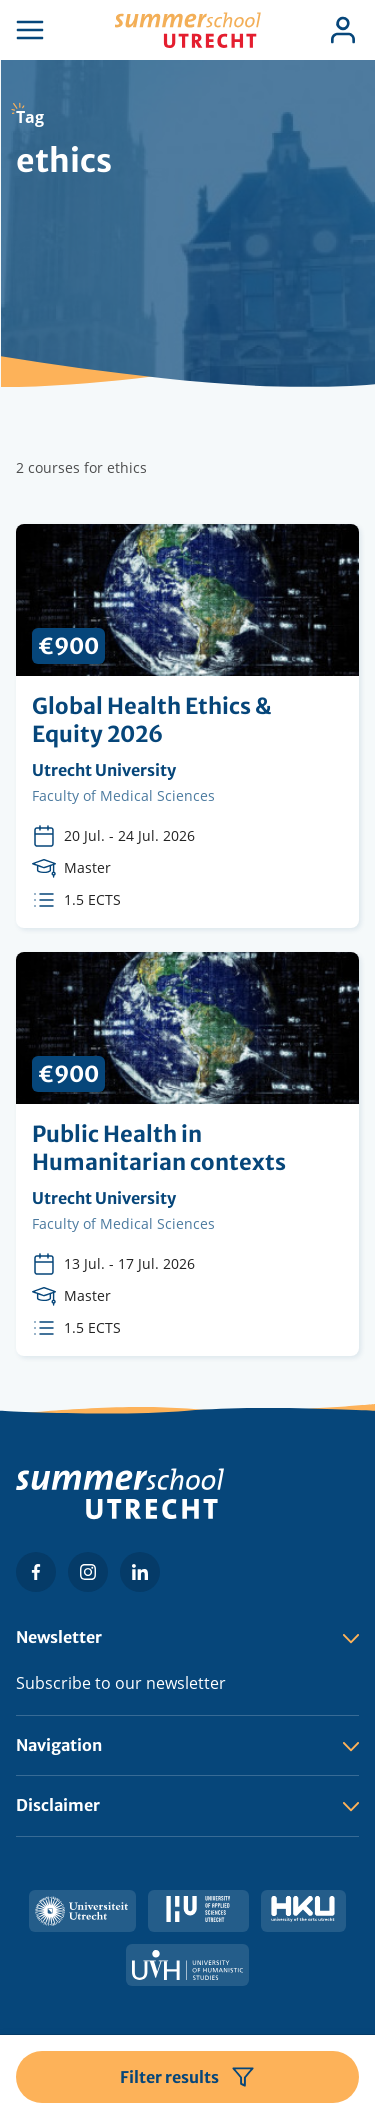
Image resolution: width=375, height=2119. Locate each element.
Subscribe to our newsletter (121, 1683)
